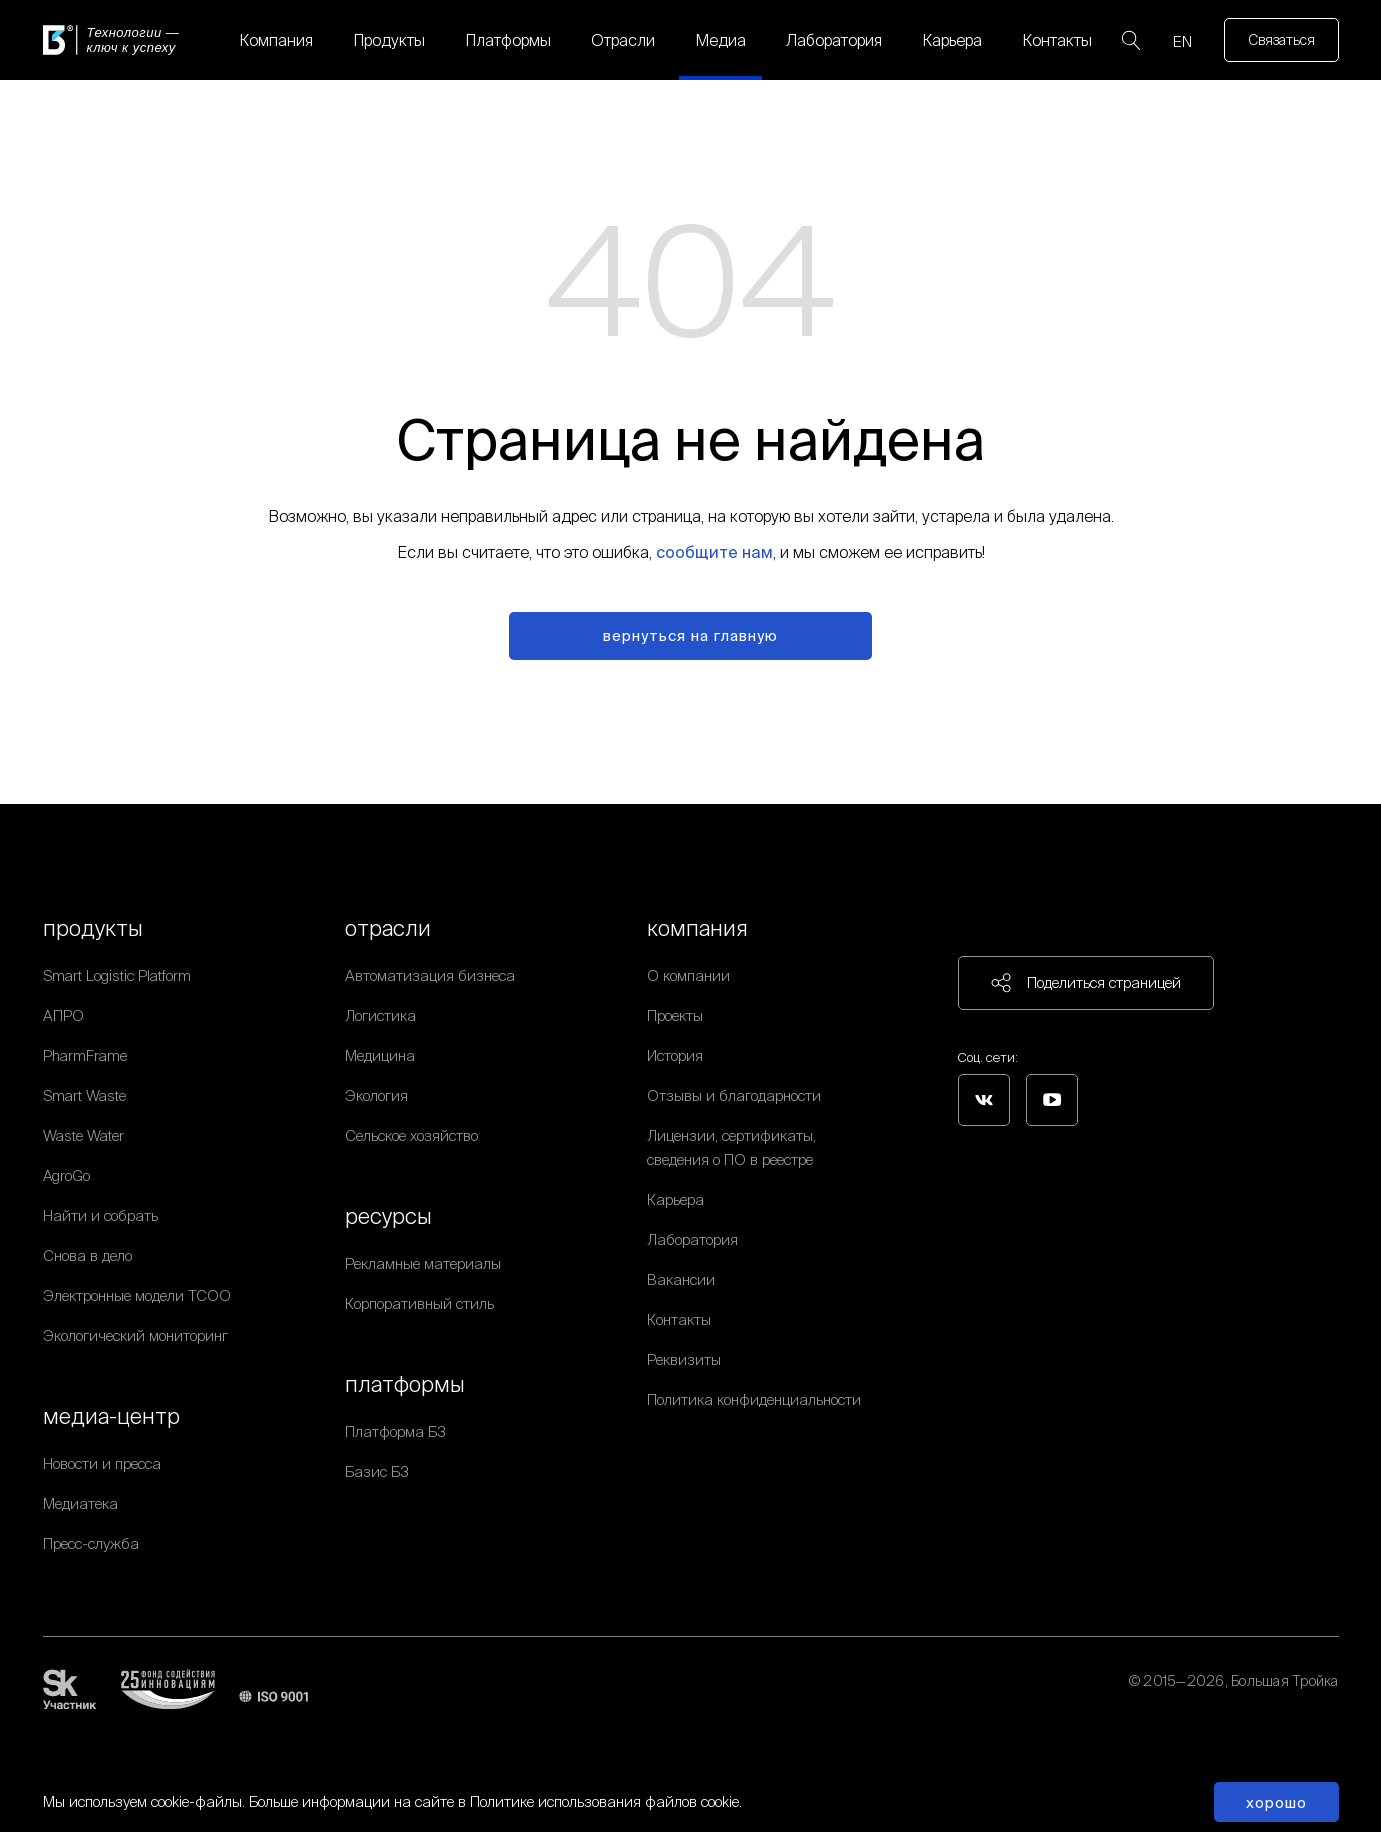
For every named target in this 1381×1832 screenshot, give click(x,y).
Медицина (380, 1055)
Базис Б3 (377, 1471)
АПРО (63, 1015)
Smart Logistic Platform (117, 975)
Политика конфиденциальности (754, 1399)
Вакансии (681, 1279)
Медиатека (80, 1503)
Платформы (508, 40)
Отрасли (623, 40)
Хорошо (1276, 1802)
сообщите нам (714, 552)
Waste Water (83, 1135)
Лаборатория (834, 40)
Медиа (720, 40)
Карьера (952, 40)
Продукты (389, 40)
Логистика (380, 1015)
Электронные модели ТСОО (137, 1295)
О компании (688, 975)
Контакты (1057, 40)
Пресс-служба (91, 1543)
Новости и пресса (102, 1463)
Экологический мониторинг (135, 1335)
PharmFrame (85, 1055)
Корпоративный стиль (419, 1303)
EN (1182, 41)
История (675, 1055)
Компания (276, 40)
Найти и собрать (100, 1215)
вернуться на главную (690, 635)
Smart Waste (84, 1095)
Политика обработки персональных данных (1195, 1705)
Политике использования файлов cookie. (606, 1801)
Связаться (1281, 40)
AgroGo (66, 1175)
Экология (376, 1095)
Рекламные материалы (423, 1263)
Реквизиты (684, 1359)
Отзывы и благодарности (734, 1095)
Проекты (675, 1015)
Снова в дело (87, 1255)
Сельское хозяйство (411, 1135)
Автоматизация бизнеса (430, 975)
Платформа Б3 (395, 1431)
